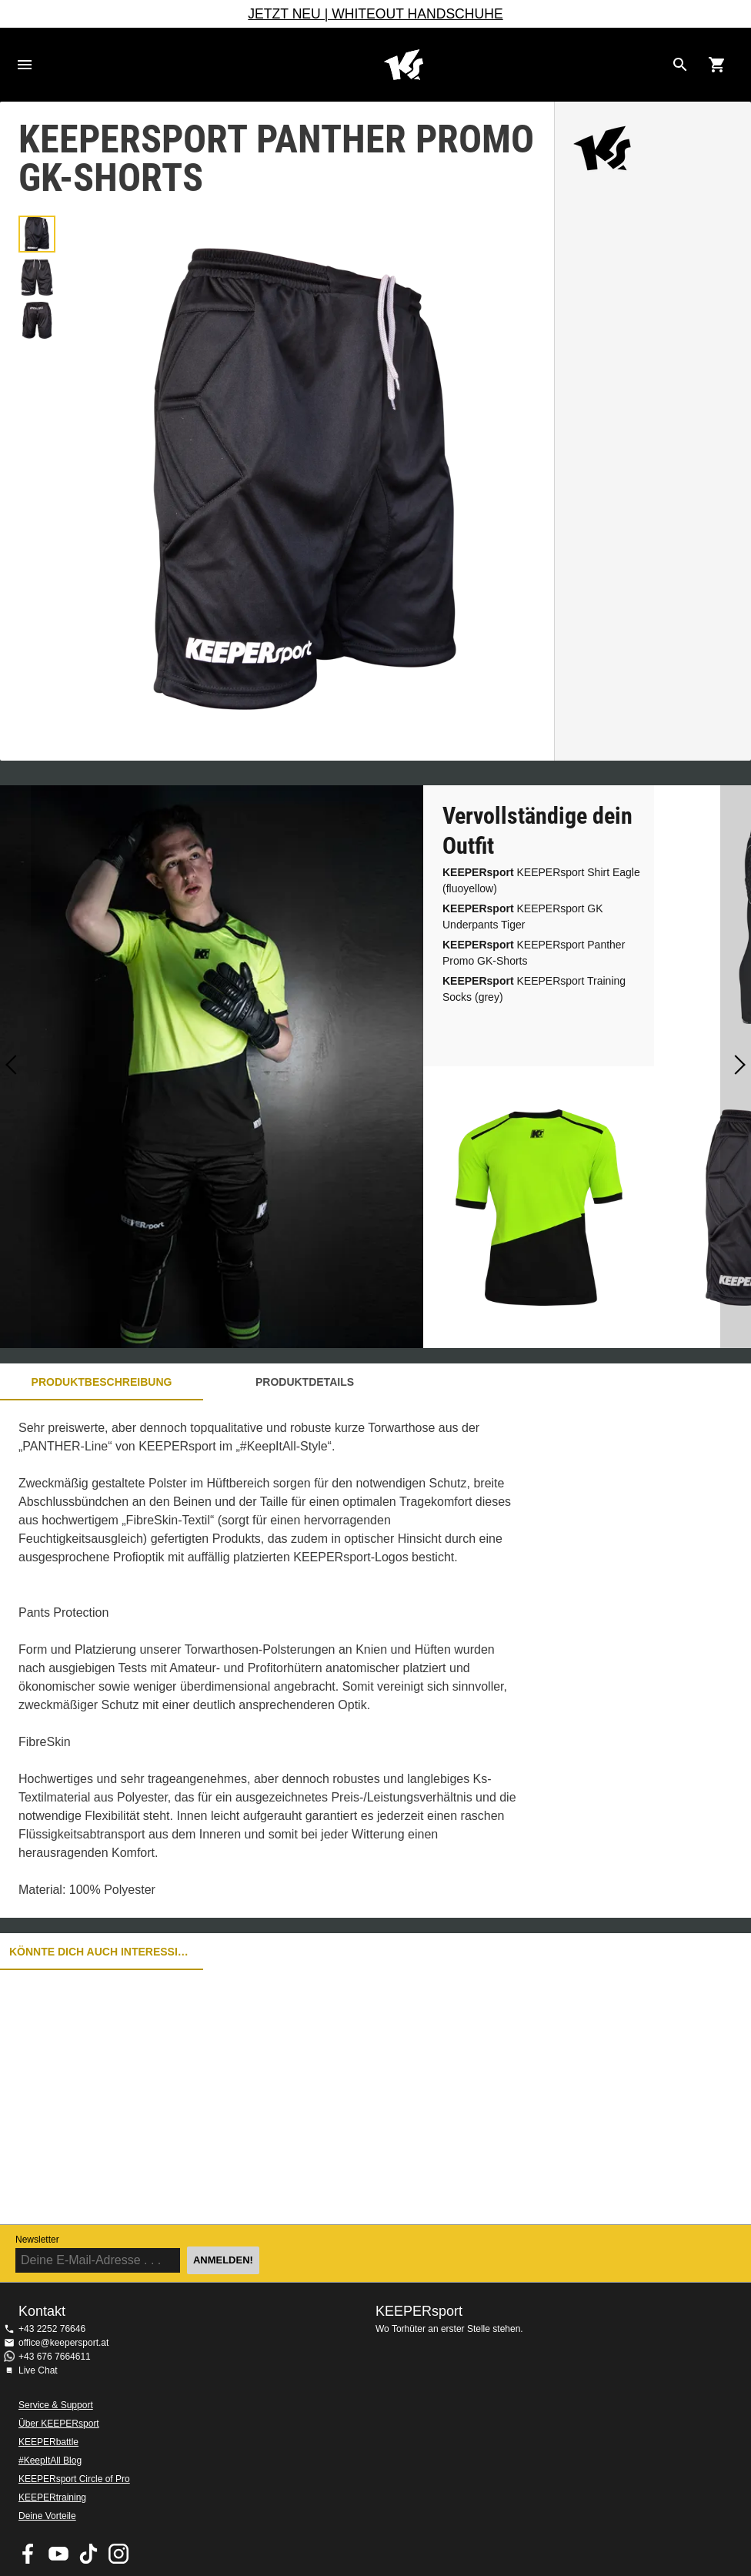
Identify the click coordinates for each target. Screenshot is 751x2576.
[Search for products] (680, 64)
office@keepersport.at (63, 2342)
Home (403, 64)
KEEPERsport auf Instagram (118, 2554)
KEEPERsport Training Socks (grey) (534, 989)
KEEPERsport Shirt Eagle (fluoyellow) (541, 880)
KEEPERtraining (52, 2497)
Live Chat (38, 2370)
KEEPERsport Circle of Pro (74, 2479)
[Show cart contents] (717, 64)
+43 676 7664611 (54, 2356)
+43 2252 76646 (51, 2328)
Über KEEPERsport (58, 2423)
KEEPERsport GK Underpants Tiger (522, 916)
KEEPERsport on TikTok (88, 2554)
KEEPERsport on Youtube (58, 2554)
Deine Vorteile (47, 2516)
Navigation (24, 64)
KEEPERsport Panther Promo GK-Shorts (533, 952)
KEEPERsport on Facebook (28, 2554)
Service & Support (55, 2405)
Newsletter (37, 2239)
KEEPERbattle (48, 2442)
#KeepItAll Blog (50, 2460)
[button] (36, 234)
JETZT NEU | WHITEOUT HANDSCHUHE (375, 14)
